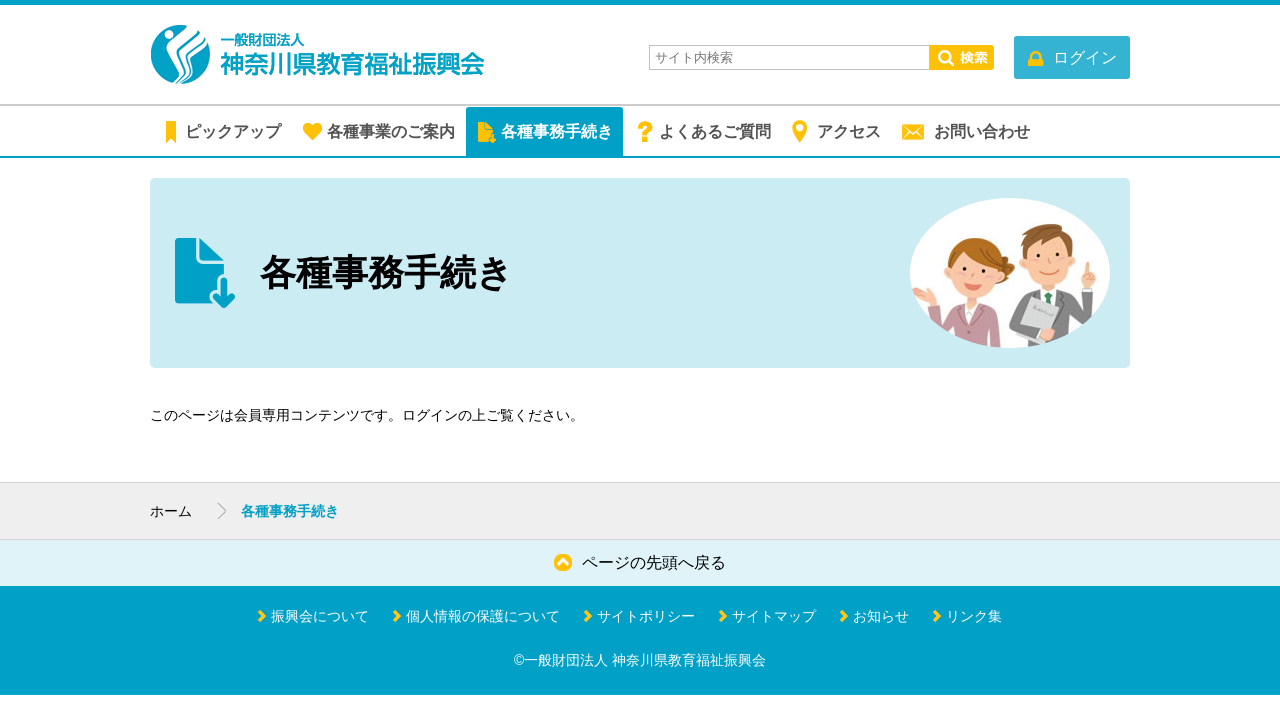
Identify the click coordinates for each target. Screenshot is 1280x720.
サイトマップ (774, 616)
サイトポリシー (646, 616)
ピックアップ (233, 131)
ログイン (430, 415)
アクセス (849, 131)
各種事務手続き (557, 131)
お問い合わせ (982, 131)
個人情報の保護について (483, 616)
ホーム (171, 511)
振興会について (320, 616)
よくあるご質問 (715, 131)
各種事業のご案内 (391, 131)
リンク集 (974, 616)
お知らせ (881, 616)
